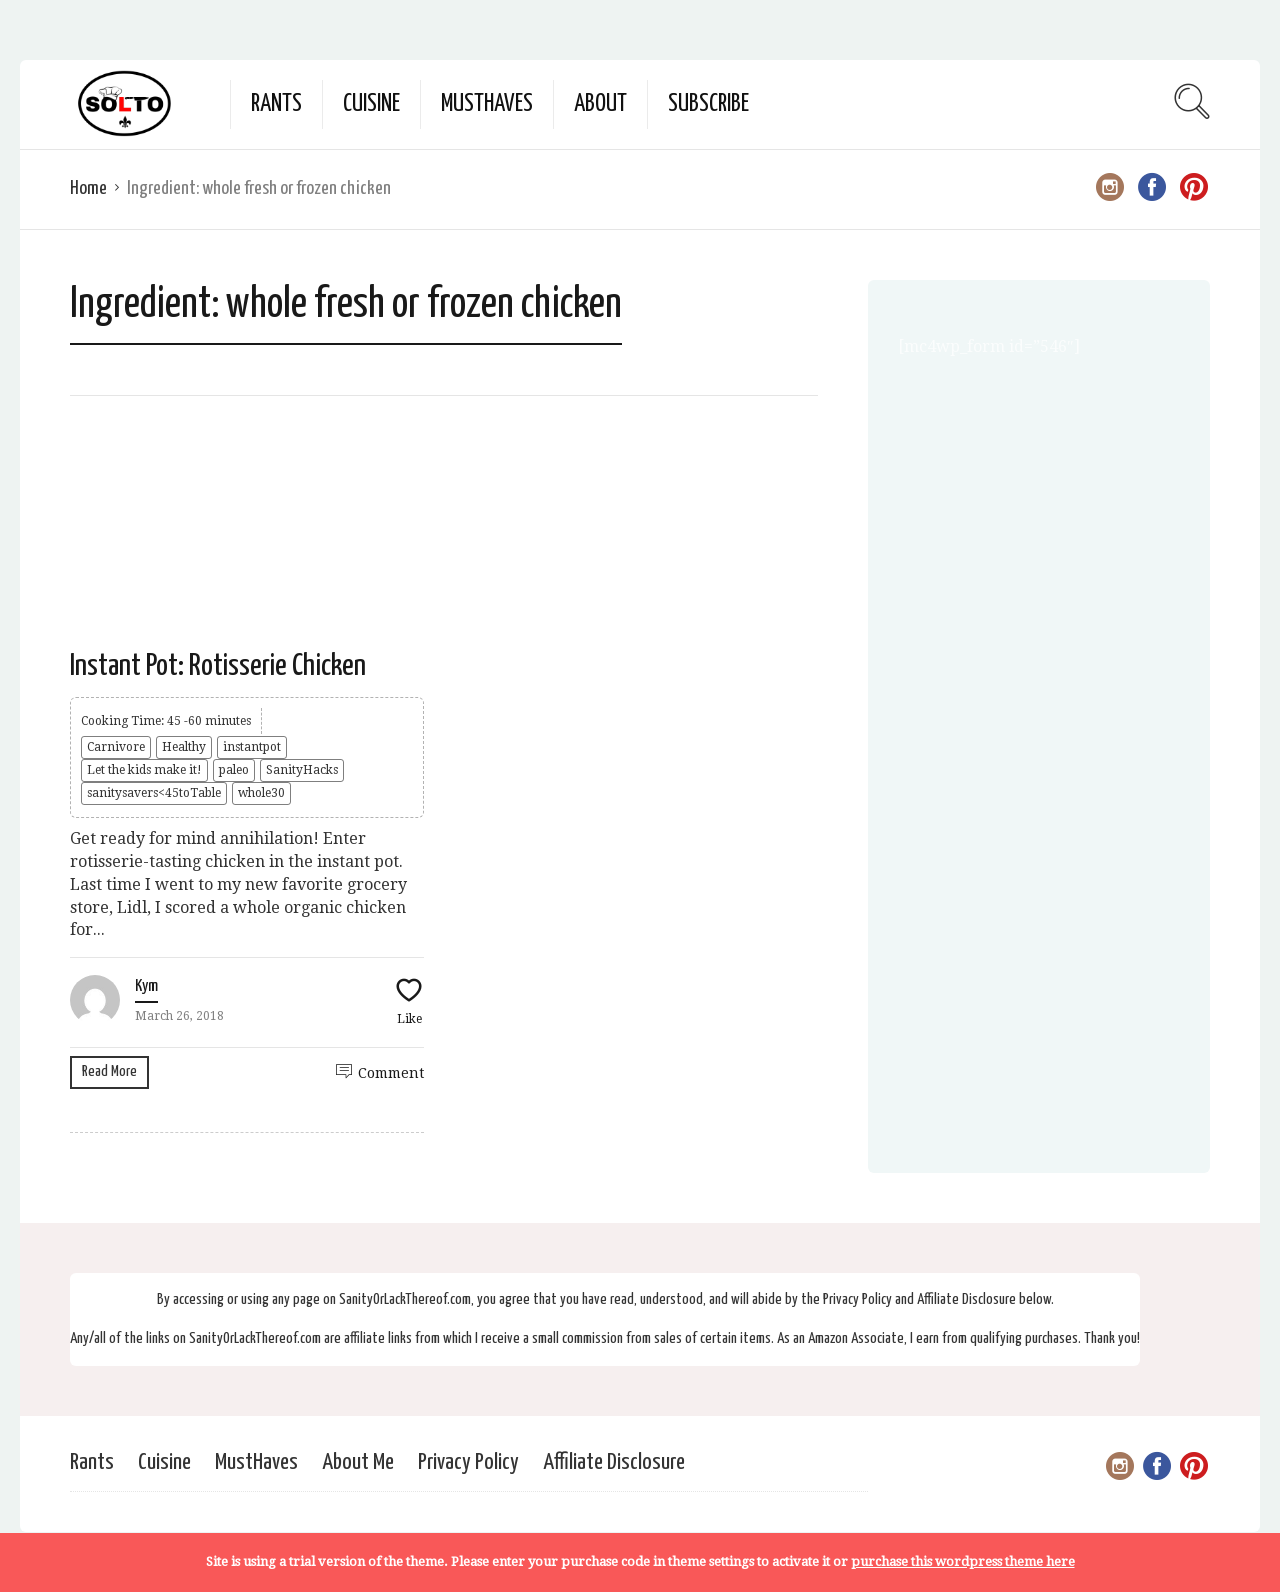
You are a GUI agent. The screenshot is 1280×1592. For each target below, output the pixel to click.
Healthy (184, 747)
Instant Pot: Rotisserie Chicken (218, 666)
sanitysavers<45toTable (154, 793)
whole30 (261, 793)
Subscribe (708, 104)
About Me (358, 1462)
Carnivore (116, 747)
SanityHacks (302, 770)
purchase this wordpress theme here (963, 1561)
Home (88, 188)
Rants (276, 104)
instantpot (252, 747)
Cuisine (371, 104)
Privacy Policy (468, 1462)
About (600, 104)
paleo (234, 770)
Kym (146, 986)
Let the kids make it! (144, 770)
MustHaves (487, 104)
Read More (109, 1071)
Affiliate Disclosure (614, 1462)
